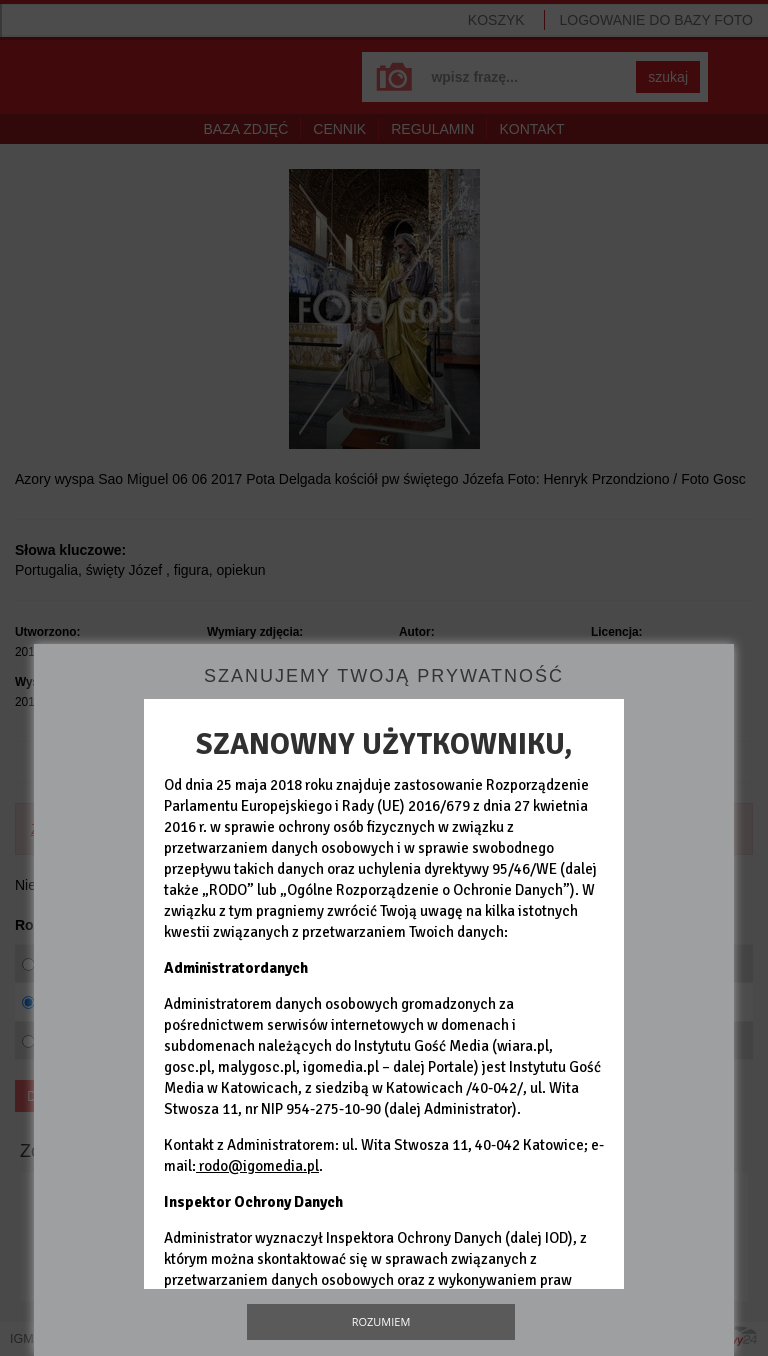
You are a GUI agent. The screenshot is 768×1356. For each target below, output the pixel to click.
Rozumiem (381, 1321)
